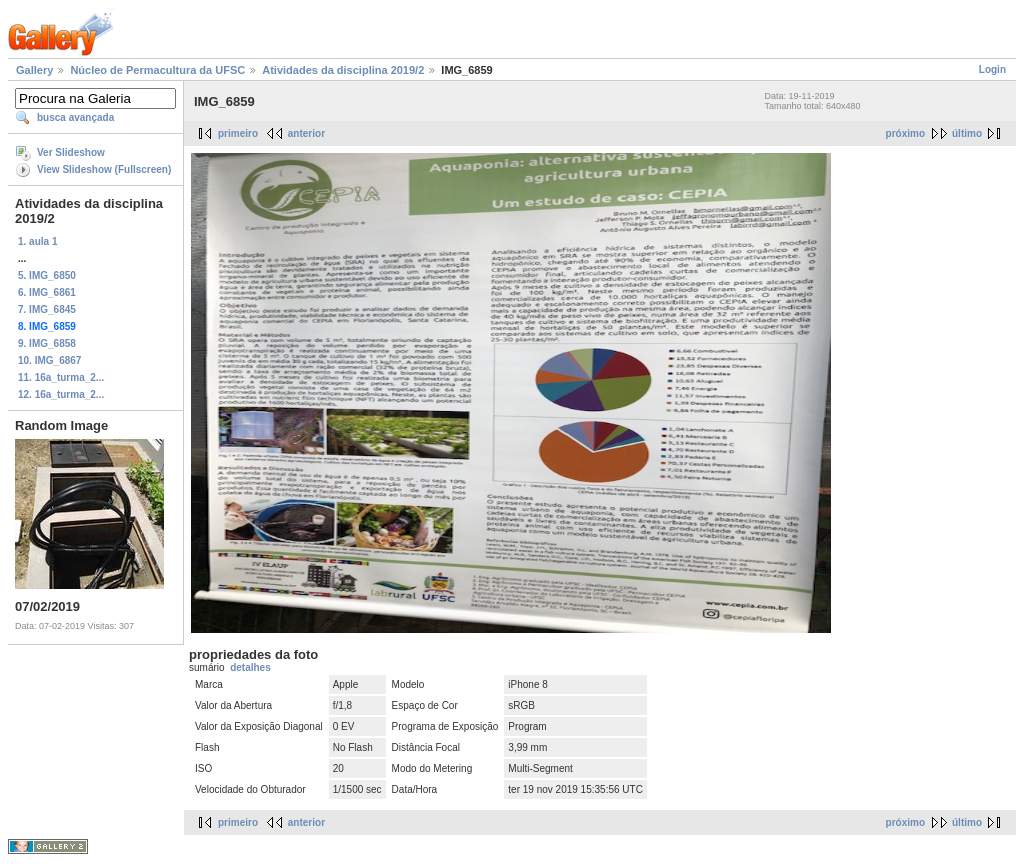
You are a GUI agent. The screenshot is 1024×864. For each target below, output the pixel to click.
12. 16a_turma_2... (61, 394)
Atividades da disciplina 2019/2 (343, 70)
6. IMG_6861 (47, 292)
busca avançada (75, 117)
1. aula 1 (37, 241)
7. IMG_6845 (47, 309)
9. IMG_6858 (47, 343)
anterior (306, 133)
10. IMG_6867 (49, 360)
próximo (905, 133)
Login (992, 69)
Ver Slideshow (71, 152)
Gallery (34, 70)
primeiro (238, 133)
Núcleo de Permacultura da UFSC (157, 70)
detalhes (250, 667)
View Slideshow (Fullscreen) (104, 169)
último (967, 133)
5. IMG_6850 (47, 275)
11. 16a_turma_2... (61, 377)
